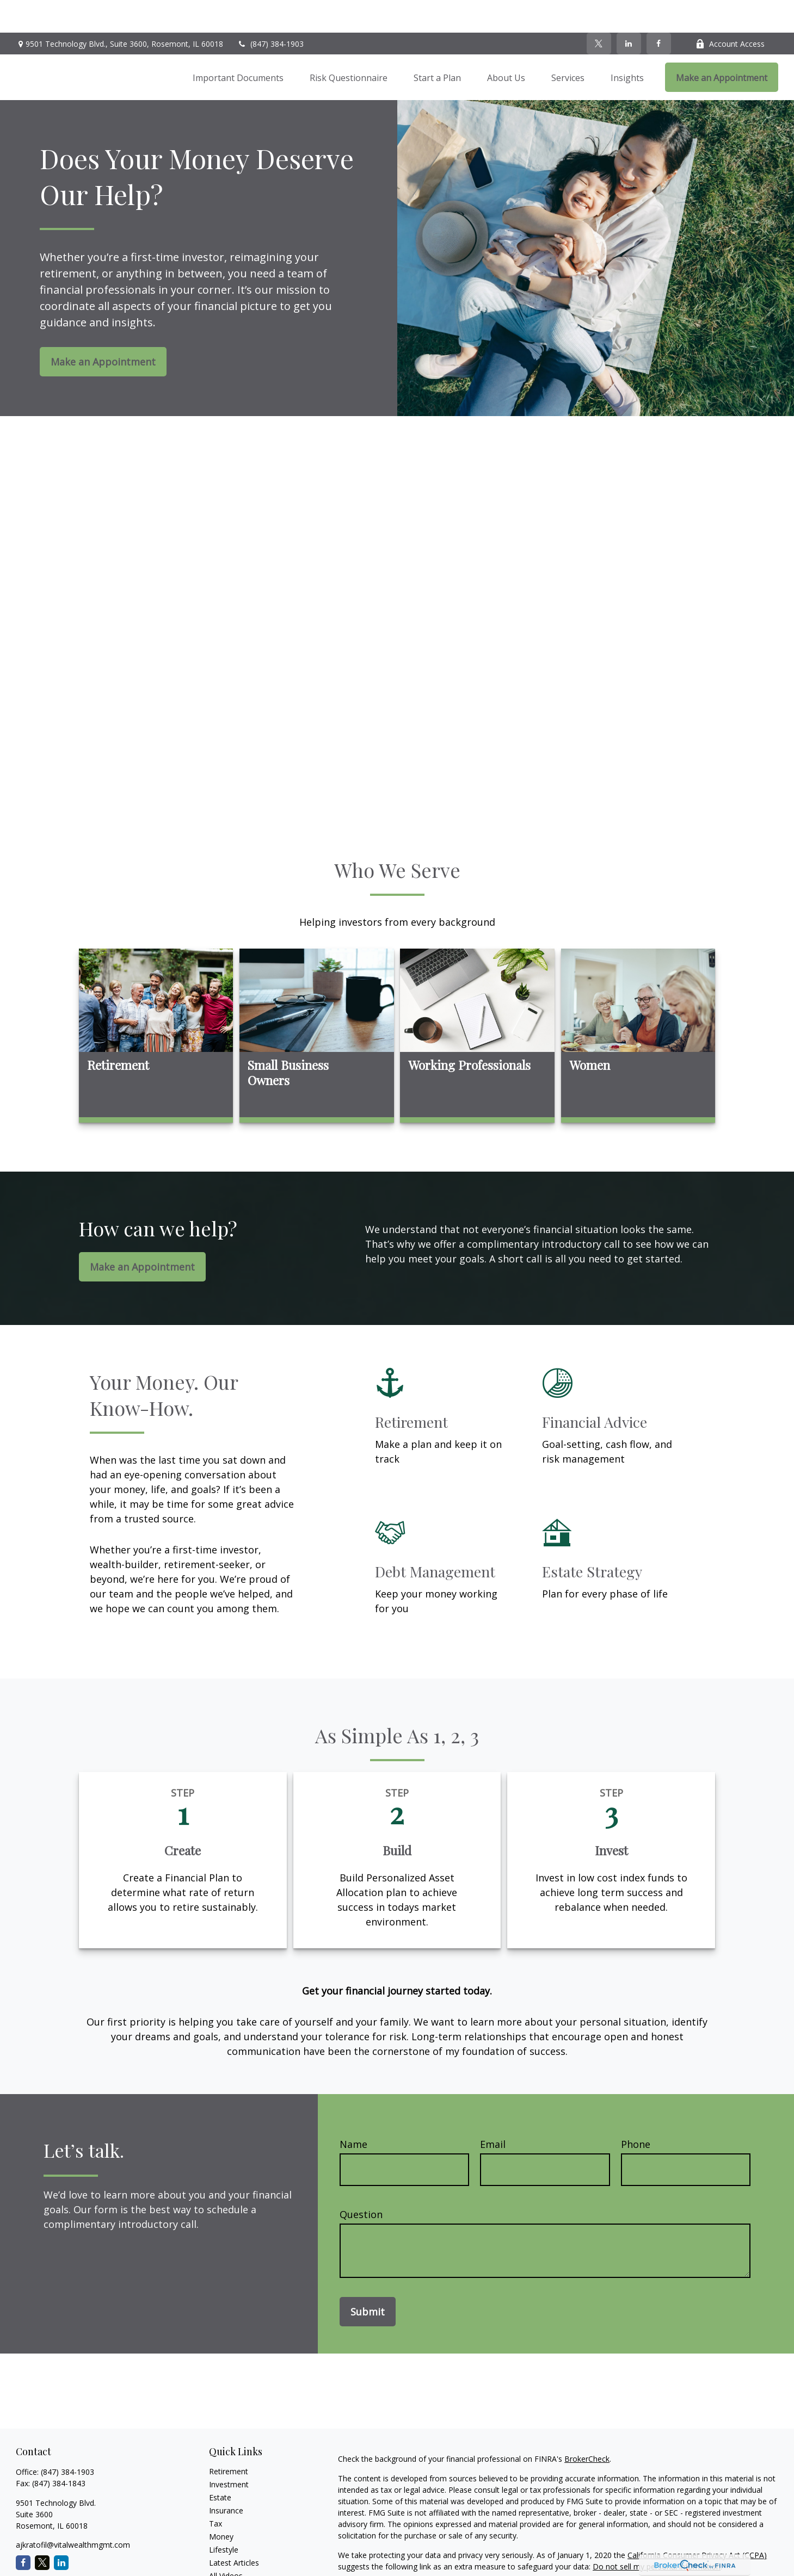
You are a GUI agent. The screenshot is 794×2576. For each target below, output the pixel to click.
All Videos (226, 2543)
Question (361, 2181)
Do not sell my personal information (657, 2534)
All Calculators (233, 2556)
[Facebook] (659, 11)
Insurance (226, 2478)
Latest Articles (234, 2530)
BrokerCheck (587, 2426)
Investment (229, 2452)
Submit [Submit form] (367, 2279)
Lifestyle (223, 2517)
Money (221, 2504)
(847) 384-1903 (270, 11)
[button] (238, 44)
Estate (220, 2465)
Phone (635, 2111)
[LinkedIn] (629, 11)
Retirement (228, 2438)
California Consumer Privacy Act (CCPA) (697, 2522)
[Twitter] (599, 11)
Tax (215, 2491)
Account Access (730, 11)
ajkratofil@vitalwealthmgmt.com (73, 2512)
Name (353, 2111)
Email (493, 2111)
